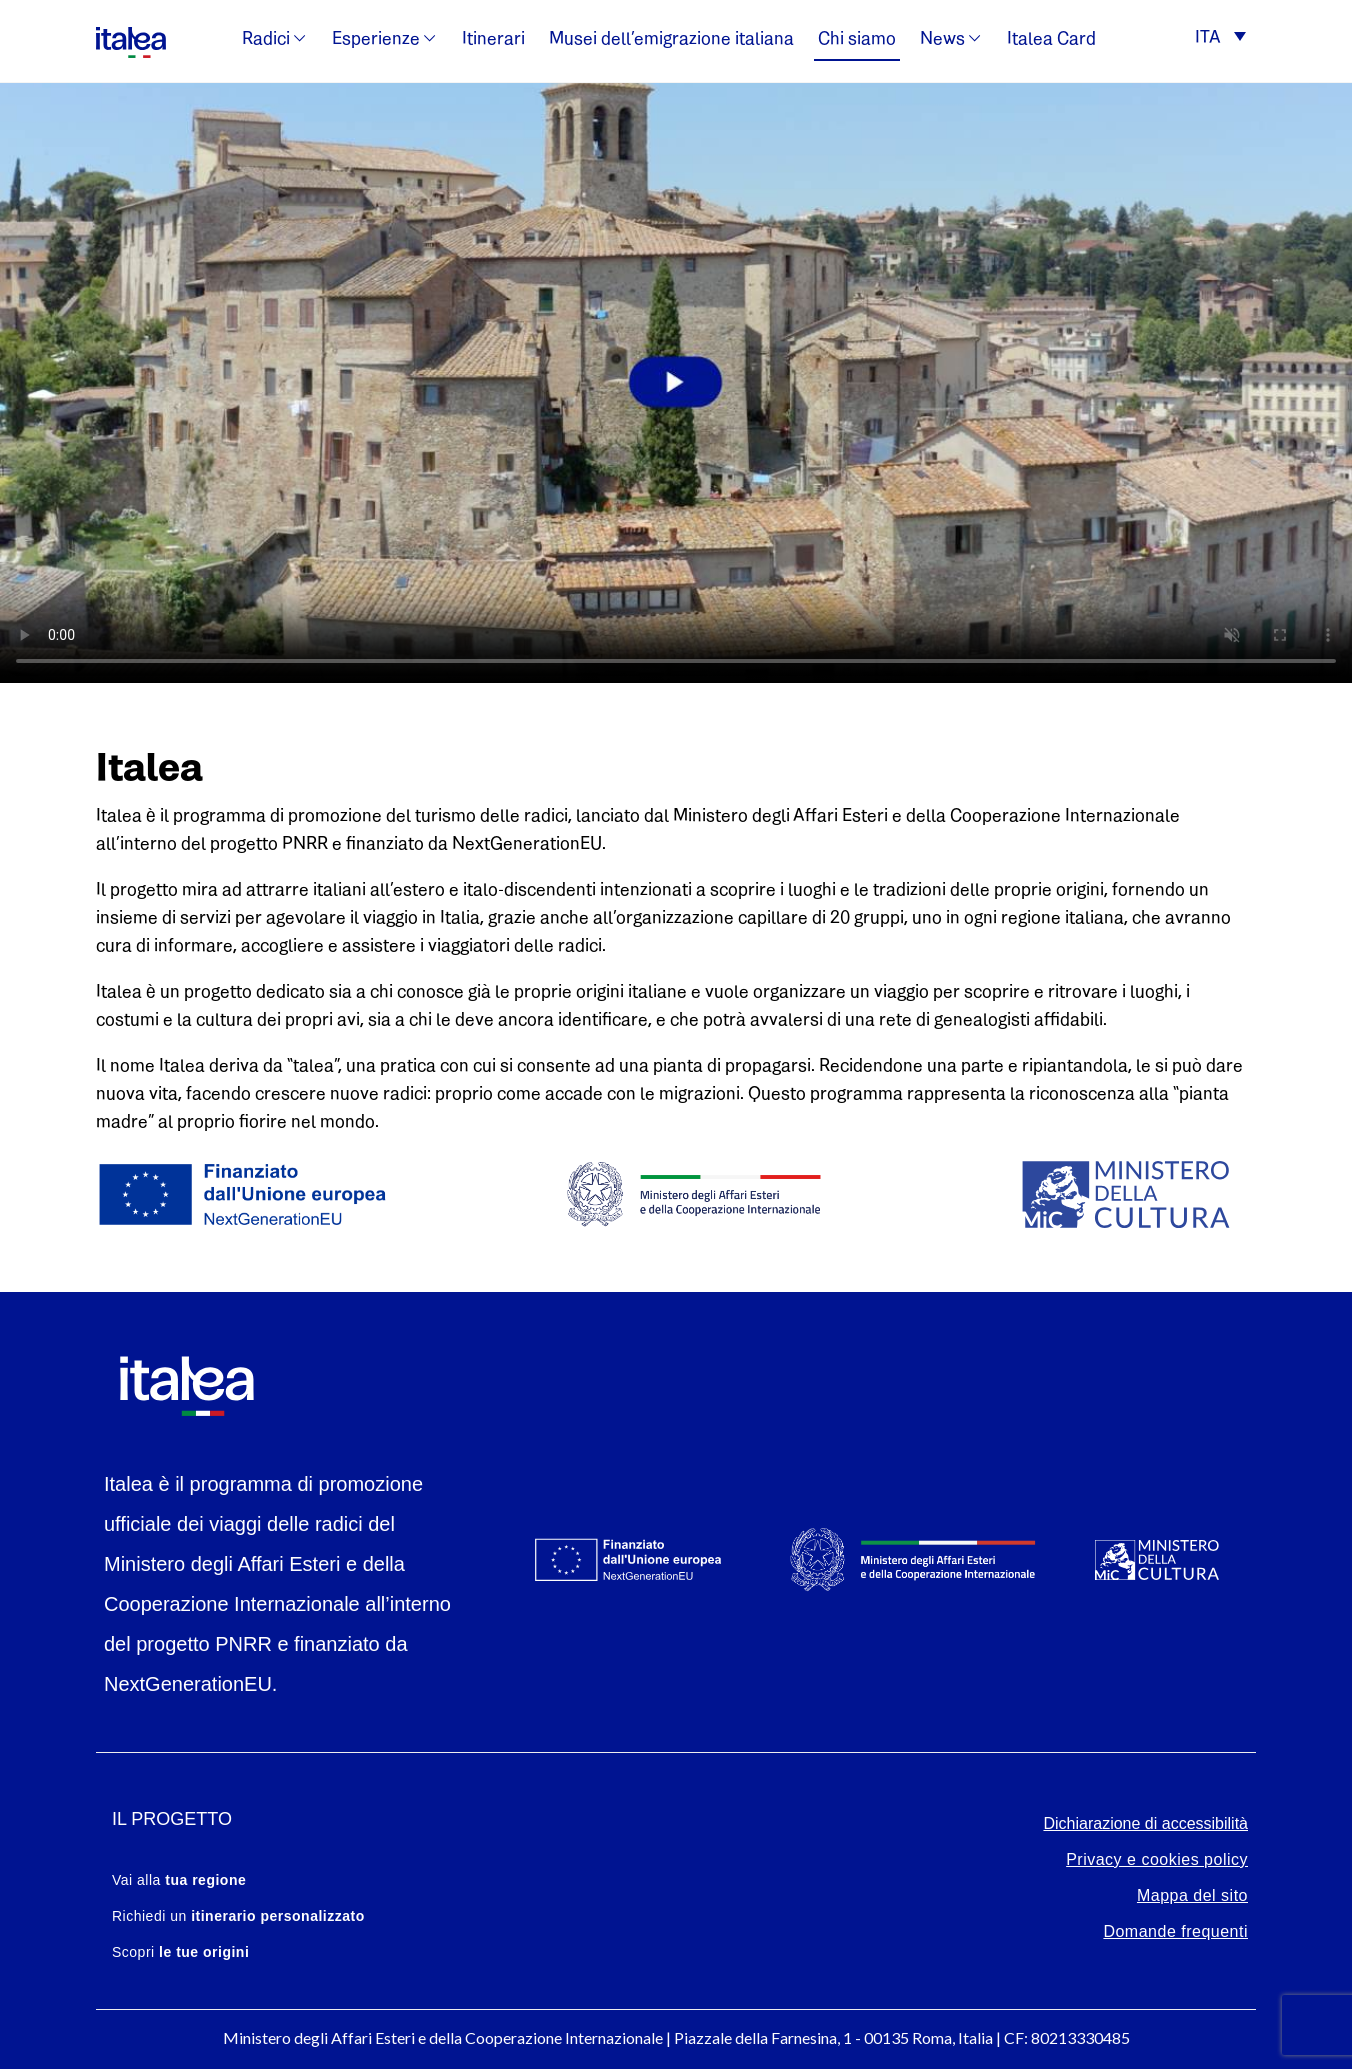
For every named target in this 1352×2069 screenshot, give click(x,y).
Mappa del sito (1192, 1895)
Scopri (180, 1952)
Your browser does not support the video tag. (676, 383)
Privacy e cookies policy (1157, 1859)
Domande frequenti (1175, 1931)
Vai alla (179, 1880)
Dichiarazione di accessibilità (1145, 1823)
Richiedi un (238, 1916)
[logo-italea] (131, 39)
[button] (1220, 39)
